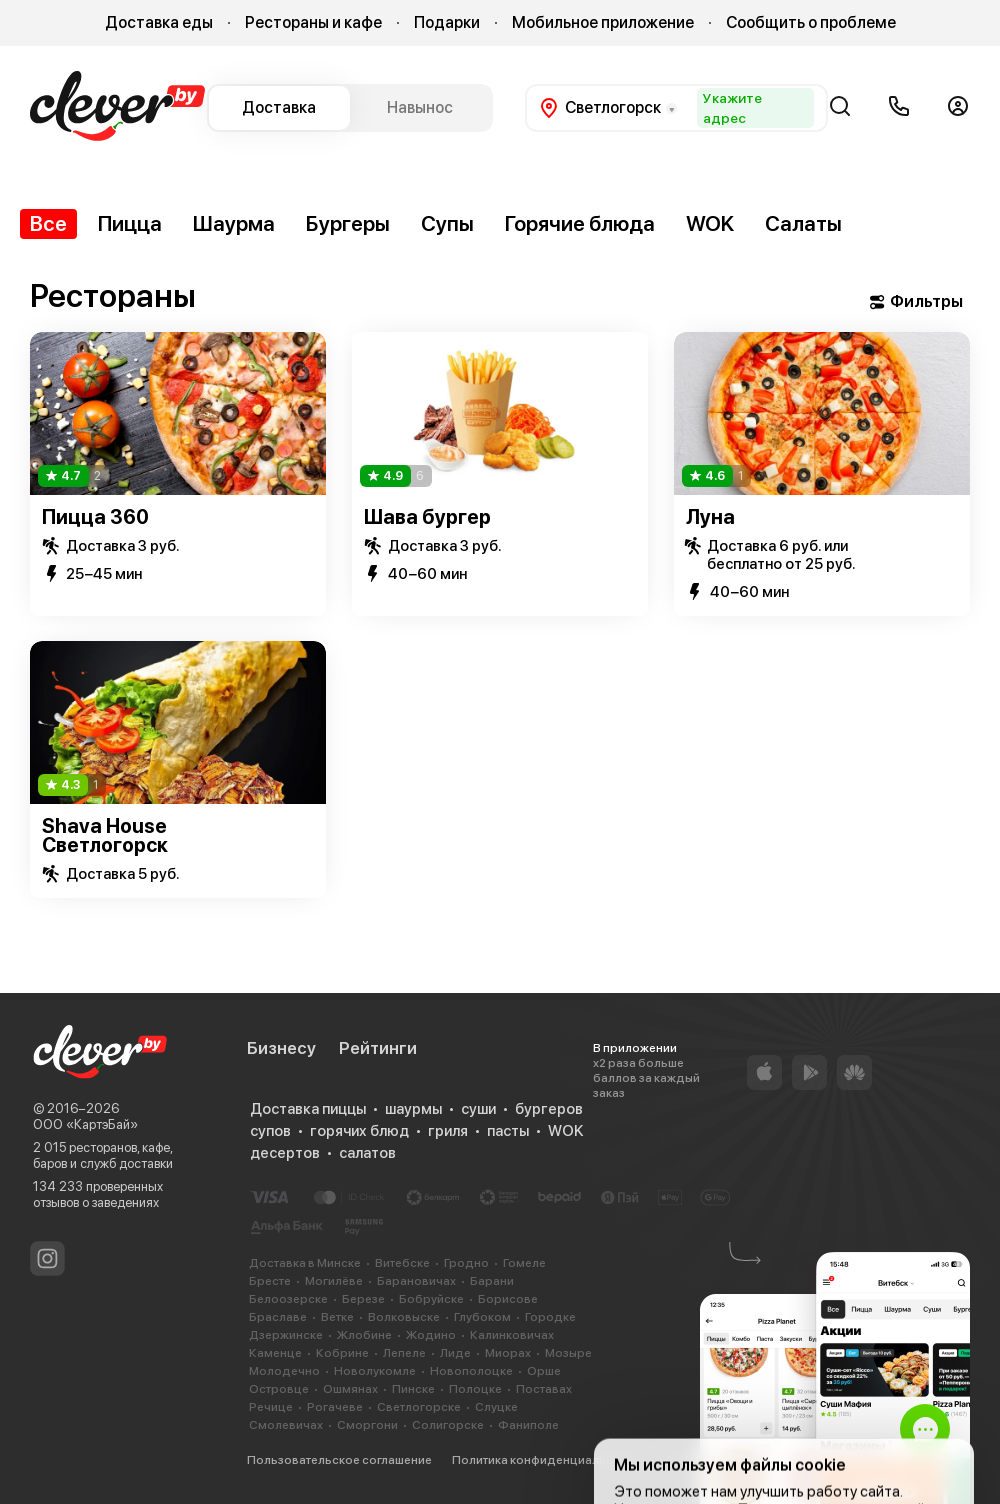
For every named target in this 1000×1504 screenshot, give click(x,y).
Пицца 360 (95, 517)
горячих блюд (359, 1131)
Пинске (413, 1389)
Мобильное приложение (603, 22)
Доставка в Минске (305, 1263)
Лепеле (404, 1353)
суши (478, 1109)
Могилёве (334, 1281)
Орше (544, 1371)
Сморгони (367, 1425)
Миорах (508, 1353)
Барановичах (416, 1281)
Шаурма (234, 223)
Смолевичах (286, 1425)
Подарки (447, 22)
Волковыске (404, 1317)
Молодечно (284, 1371)
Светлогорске (419, 1407)
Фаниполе (528, 1425)
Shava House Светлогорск (105, 835)
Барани (492, 1281)
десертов (285, 1153)
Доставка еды (159, 22)
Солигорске (448, 1425)
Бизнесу (281, 1048)
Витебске (402, 1263)
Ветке (337, 1317)
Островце (279, 1389)
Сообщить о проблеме (811, 22)
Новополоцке (471, 1371)
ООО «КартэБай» (85, 1124)
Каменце (275, 1353)
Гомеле (524, 1263)
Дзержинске (286, 1335)
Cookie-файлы (702, 1460)
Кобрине (342, 1353)
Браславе (278, 1317)
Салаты (803, 223)
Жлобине (364, 1335)
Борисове (508, 1299)
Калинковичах (512, 1335)
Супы (447, 223)
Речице (271, 1407)
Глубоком (482, 1317)
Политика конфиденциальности (546, 1460)
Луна (710, 517)
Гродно (466, 1263)
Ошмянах (350, 1389)
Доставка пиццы (308, 1109)
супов (270, 1131)
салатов (367, 1153)
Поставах (544, 1389)
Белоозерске (288, 1299)
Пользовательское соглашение (339, 1460)
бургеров (549, 1109)
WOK (710, 223)
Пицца (130, 223)
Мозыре (568, 1353)
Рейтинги (378, 1048)
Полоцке (475, 1389)
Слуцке (496, 1407)
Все (48, 223)
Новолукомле (375, 1371)
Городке (550, 1317)
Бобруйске (431, 1299)
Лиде (455, 1353)
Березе (363, 1299)
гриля (448, 1131)
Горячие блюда (580, 223)
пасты (508, 1131)
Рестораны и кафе (313, 22)
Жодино (431, 1335)
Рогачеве (335, 1407)
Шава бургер (427, 517)
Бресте (270, 1281)
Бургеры (348, 223)
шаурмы (413, 1109)
